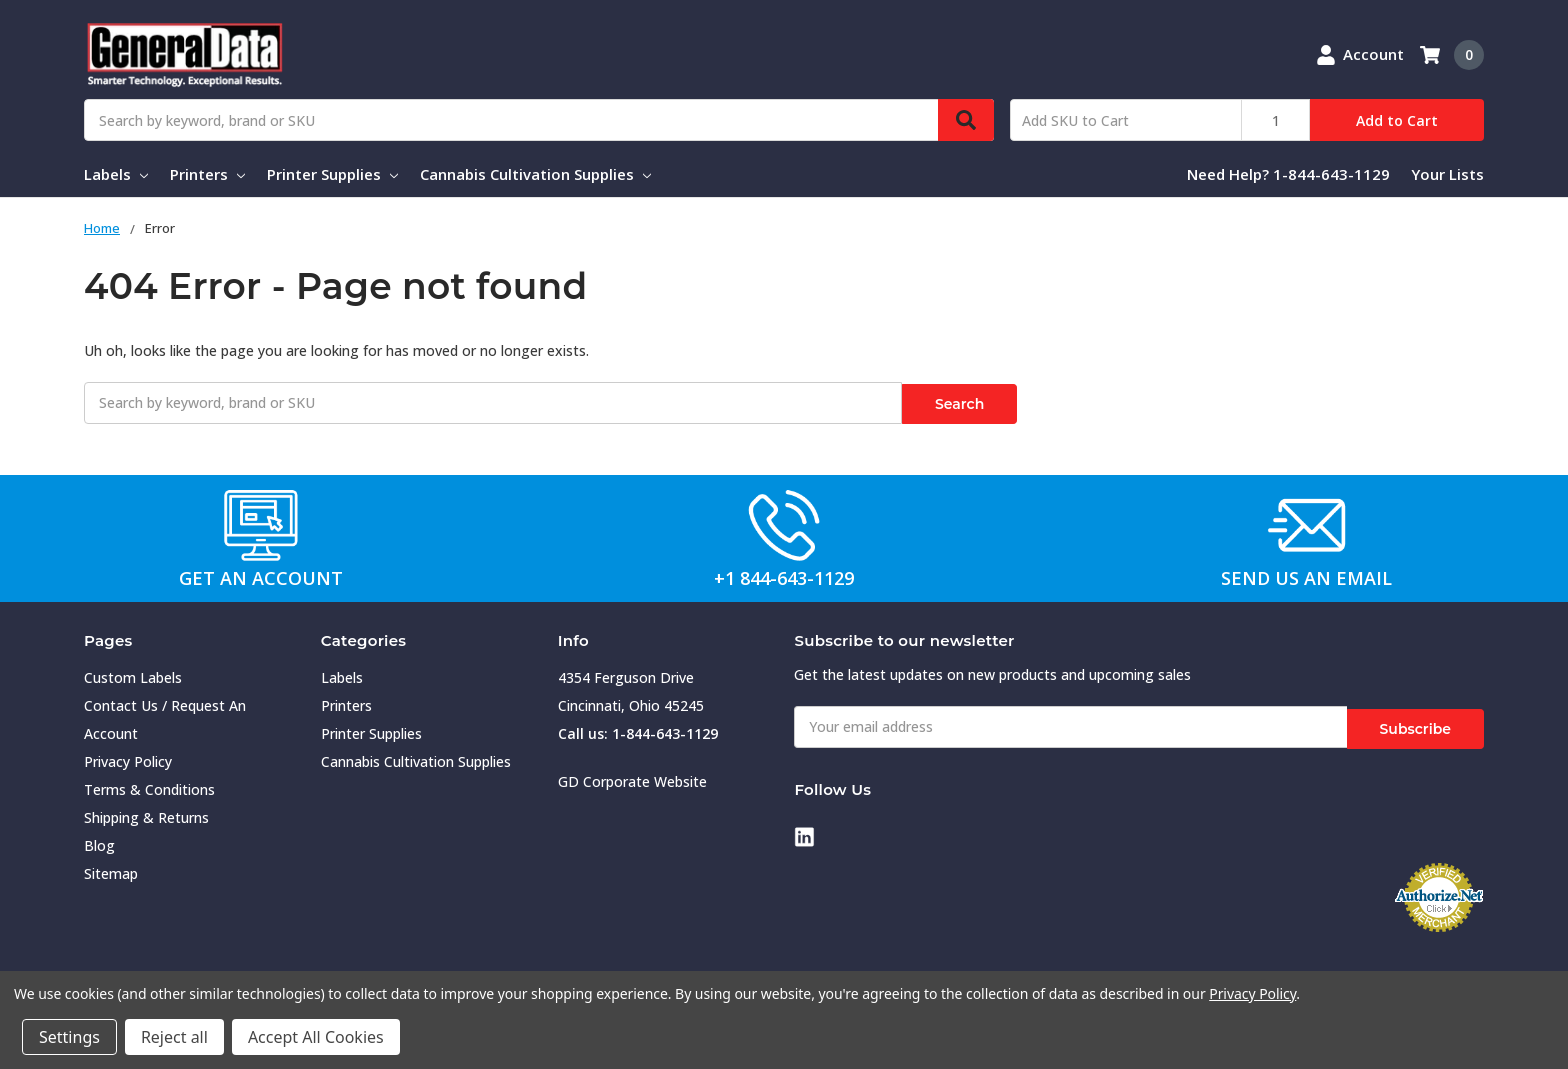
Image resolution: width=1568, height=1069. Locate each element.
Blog (99, 842)
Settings (69, 1037)
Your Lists (1447, 174)
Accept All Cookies (316, 1037)
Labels (116, 174)
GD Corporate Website (632, 778)
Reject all (174, 1037)
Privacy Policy (128, 758)
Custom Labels (133, 674)
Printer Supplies (332, 174)
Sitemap (111, 870)
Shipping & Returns (146, 814)
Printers (207, 174)
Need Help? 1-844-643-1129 (1288, 174)
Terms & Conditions (149, 786)
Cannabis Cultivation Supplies (535, 174)
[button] (262, 523)
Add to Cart (1397, 120)
